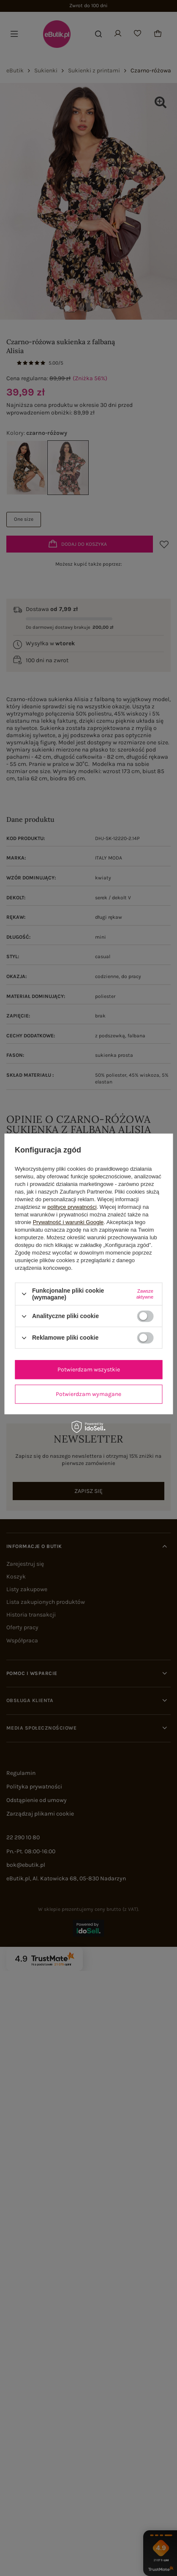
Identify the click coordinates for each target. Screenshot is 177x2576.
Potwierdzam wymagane (88, 1394)
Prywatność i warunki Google (68, 1222)
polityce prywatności (71, 1207)
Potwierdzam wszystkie (88, 1369)
